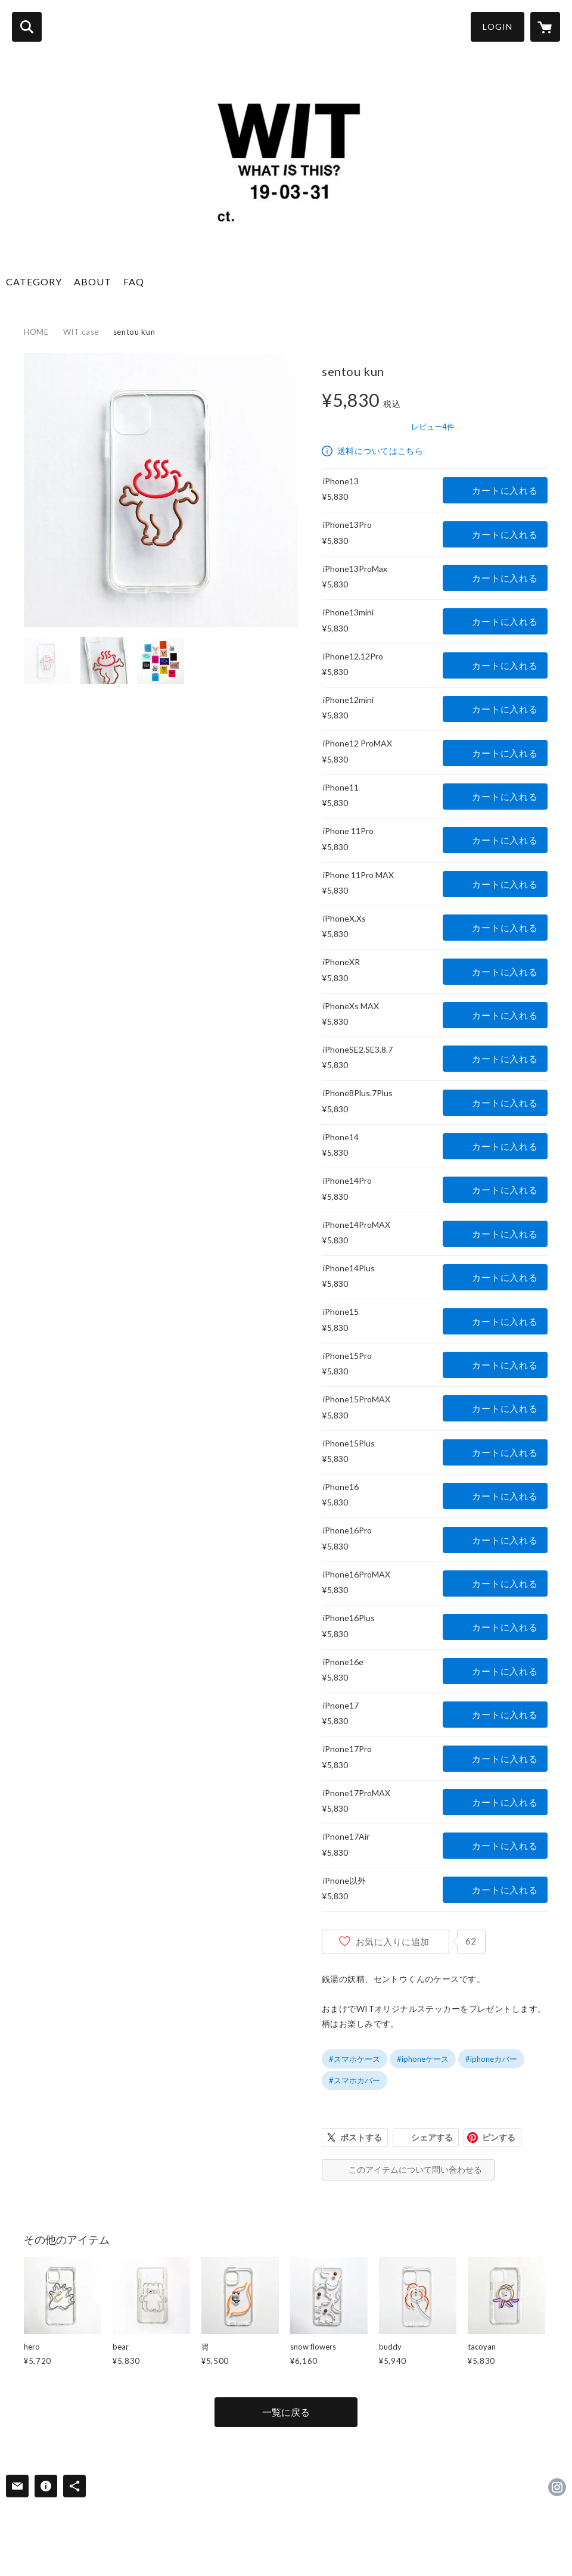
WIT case (81, 332)
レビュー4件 (433, 426)
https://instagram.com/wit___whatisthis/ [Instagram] (557, 2487)
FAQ (133, 281)
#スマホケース (354, 2059)
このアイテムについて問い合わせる (415, 2169)
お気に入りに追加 (393, 1941)
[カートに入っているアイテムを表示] (545, 27)
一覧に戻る (286, 2412)
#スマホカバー (354, 2080)
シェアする (432, 2137)
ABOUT (92, 281)
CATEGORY (34, 281)
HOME (36, 332)
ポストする (361, 2137)
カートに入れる (504, 490)
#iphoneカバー (491, 2059)
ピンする (498, 2137)
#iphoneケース (423, 2059)
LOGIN (497, 26)
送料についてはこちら (380, 451)
